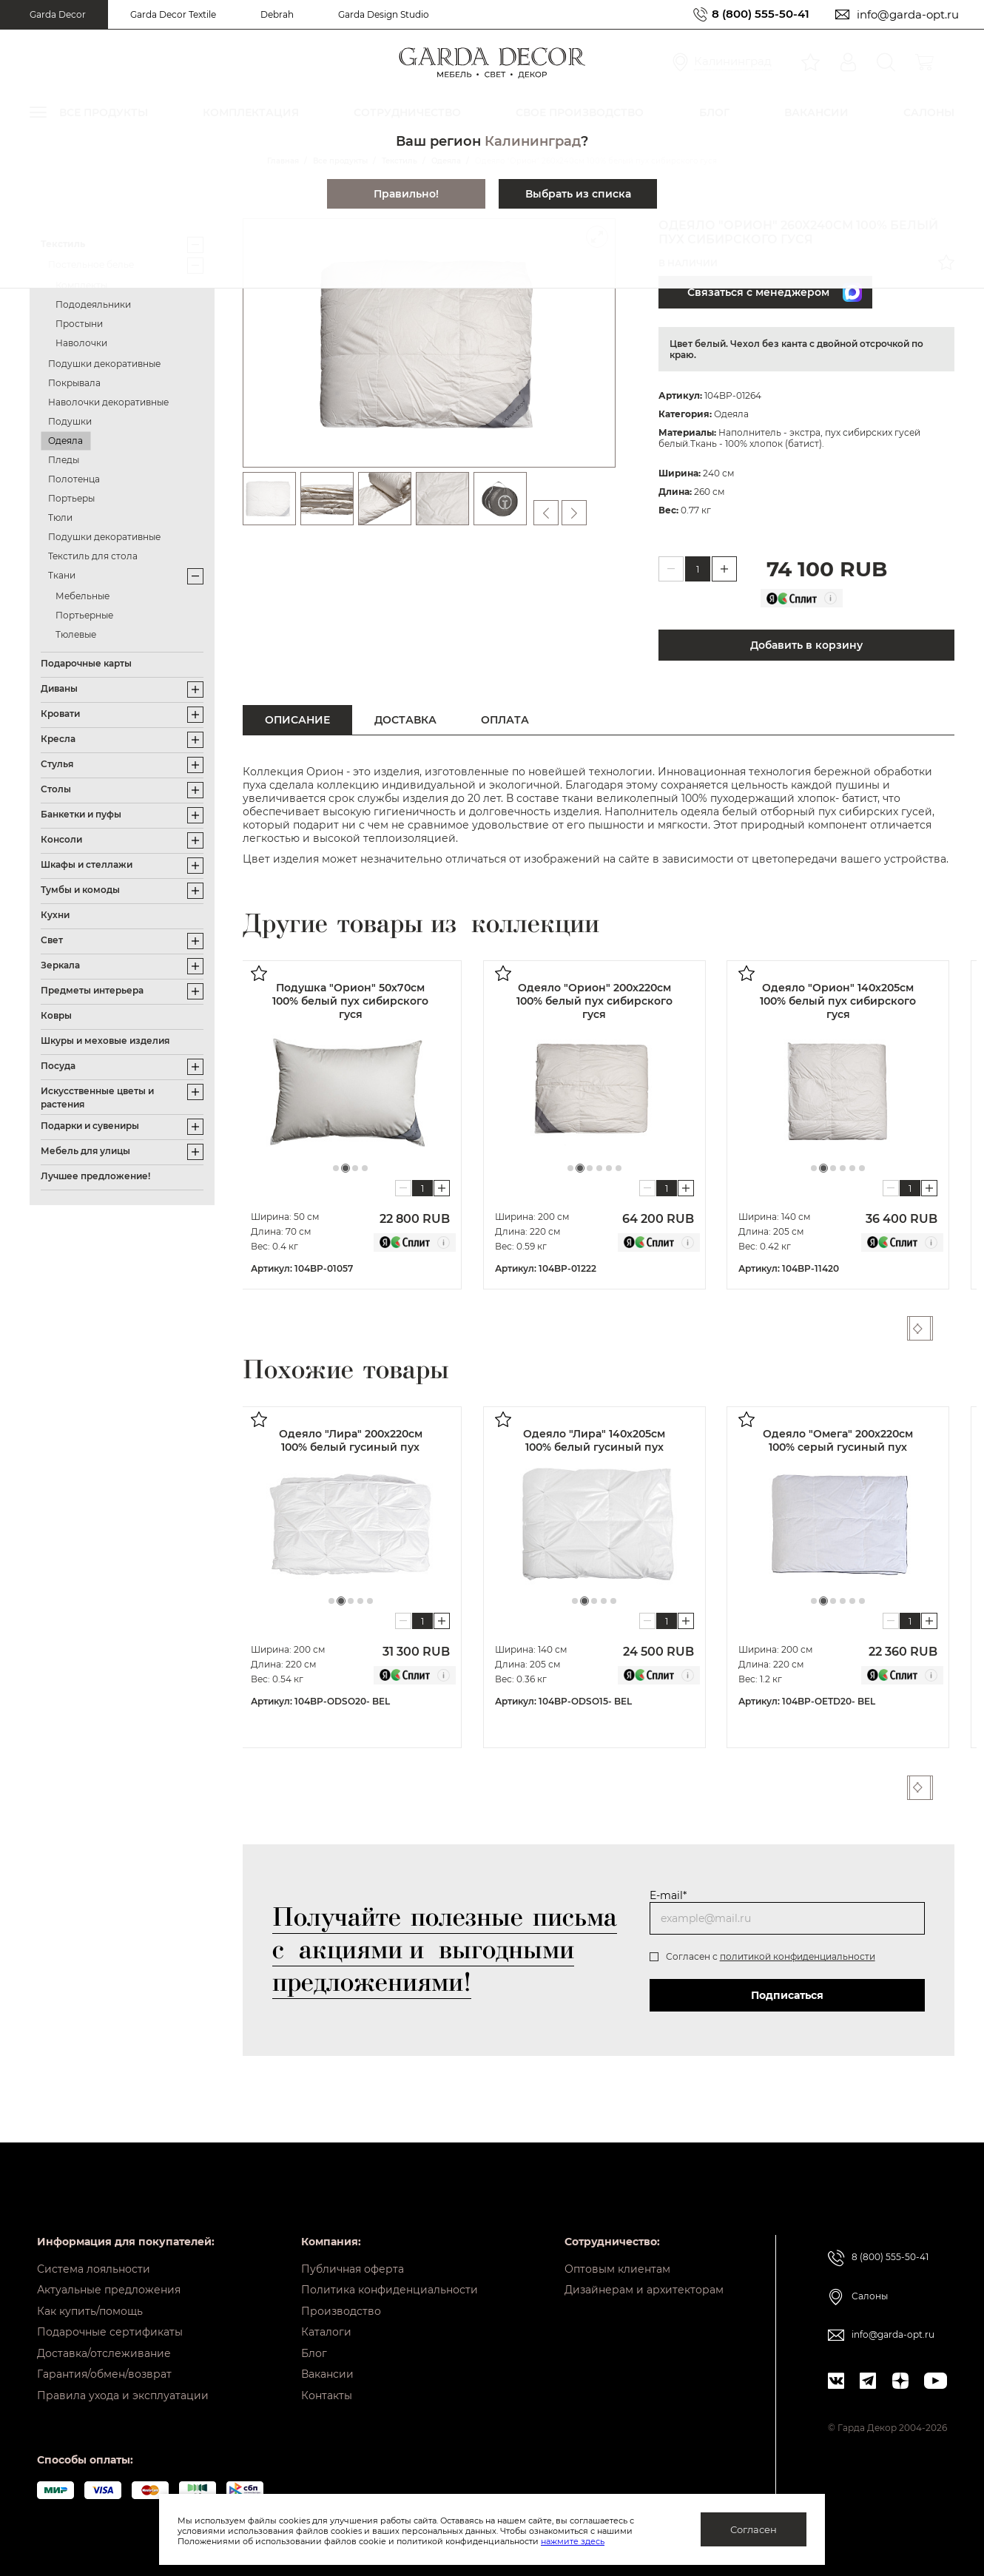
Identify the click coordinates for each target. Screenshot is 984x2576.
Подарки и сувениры (90, 1125)
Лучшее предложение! (95, 1175)
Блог (314, 2349)
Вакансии (327, 2371)
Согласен (753, 2529)
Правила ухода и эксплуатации (123, 2394)
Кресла (58, 738)
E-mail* (668, 1895)
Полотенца (74, 479)
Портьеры (71, 498)
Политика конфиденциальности (389, 2280)
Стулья (57, 763)
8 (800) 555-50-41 (760, 14)
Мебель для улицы (85, 1150)
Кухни (55, 914)
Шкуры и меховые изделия (105, 1040)
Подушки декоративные (104, 363)
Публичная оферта (352, 2257)
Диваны (59, 688)
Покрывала (74, 382)
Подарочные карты (86, 663)
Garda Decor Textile (173, 14)
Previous (918, 1328)
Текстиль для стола (93, 556)
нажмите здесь (572, 2541)
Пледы (63, 459)
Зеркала (60, 965)
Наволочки (81, 342)
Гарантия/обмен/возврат (104, 2371)
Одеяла (65, 440)
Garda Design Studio (383, 14)
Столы (56, 789)
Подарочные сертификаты (110, 2326)
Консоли (61, 839)
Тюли (60, 517)
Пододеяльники (93, 304)
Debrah (277, 14)
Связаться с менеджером (769, 292)
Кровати (60, 713)
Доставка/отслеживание (104, 2349)
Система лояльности (93, 2257)
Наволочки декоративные (108, 402)
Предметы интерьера (92, 990)
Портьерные (84, 615)
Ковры (56, 1015)
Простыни (79, 323)
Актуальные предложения (109, 2280)
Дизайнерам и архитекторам (644, 2280)
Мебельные (82, 595)
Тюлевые (75, 634)
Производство (341, 2303)
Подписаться (787, 1995)
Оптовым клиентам (617, 2257)
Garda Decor (58, 14)
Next (945, 1328)
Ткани (61, 575)
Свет (52, 939)
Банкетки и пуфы (81, 814)
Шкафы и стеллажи (86, 864)
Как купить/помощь (90, 2303)
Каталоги (326, 2326)
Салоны (870, 2284)
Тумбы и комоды (80, 889)
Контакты (326, 2394)
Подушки (70, 421)
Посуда (58, 1065)
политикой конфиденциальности (797, 1956)
